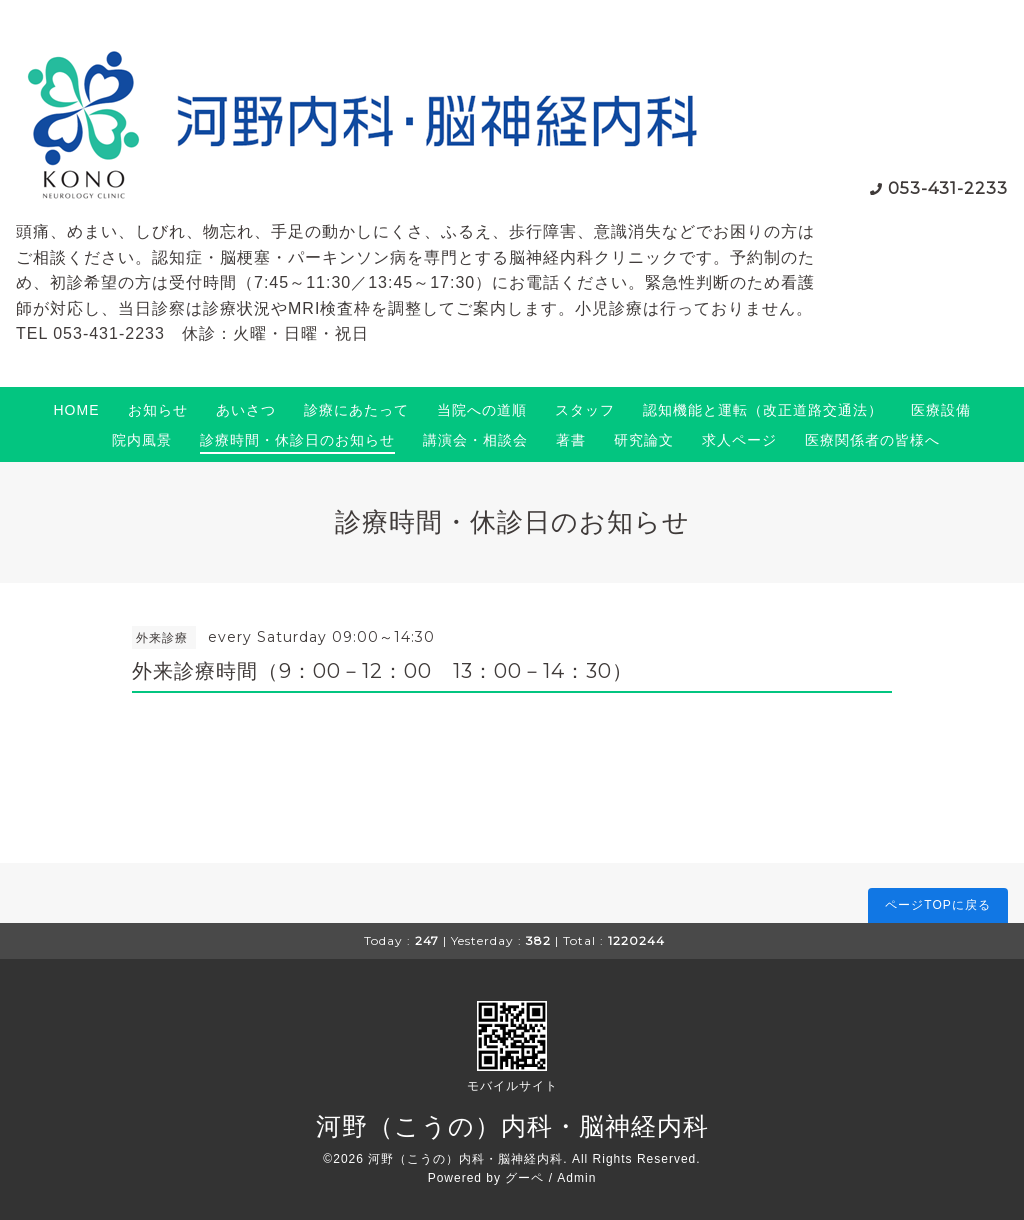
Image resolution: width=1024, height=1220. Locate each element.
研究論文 (644, 440)
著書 (571, 440)
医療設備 (941, 410)
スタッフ (585, 410)
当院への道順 (482, 410)
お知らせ (158, 410)
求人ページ (739, 440)
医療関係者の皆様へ (872, 440)
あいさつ (246, 410)
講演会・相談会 (475, 440)
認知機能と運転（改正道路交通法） (763, 410)
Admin (576, 1178)
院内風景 (142, 440)
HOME (77, 410)
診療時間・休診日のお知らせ (297, 440)
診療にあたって (356, 410)
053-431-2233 (948, 188)
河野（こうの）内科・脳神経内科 (512, 1126)
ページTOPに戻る (937, 905)
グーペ (524, 1178)
